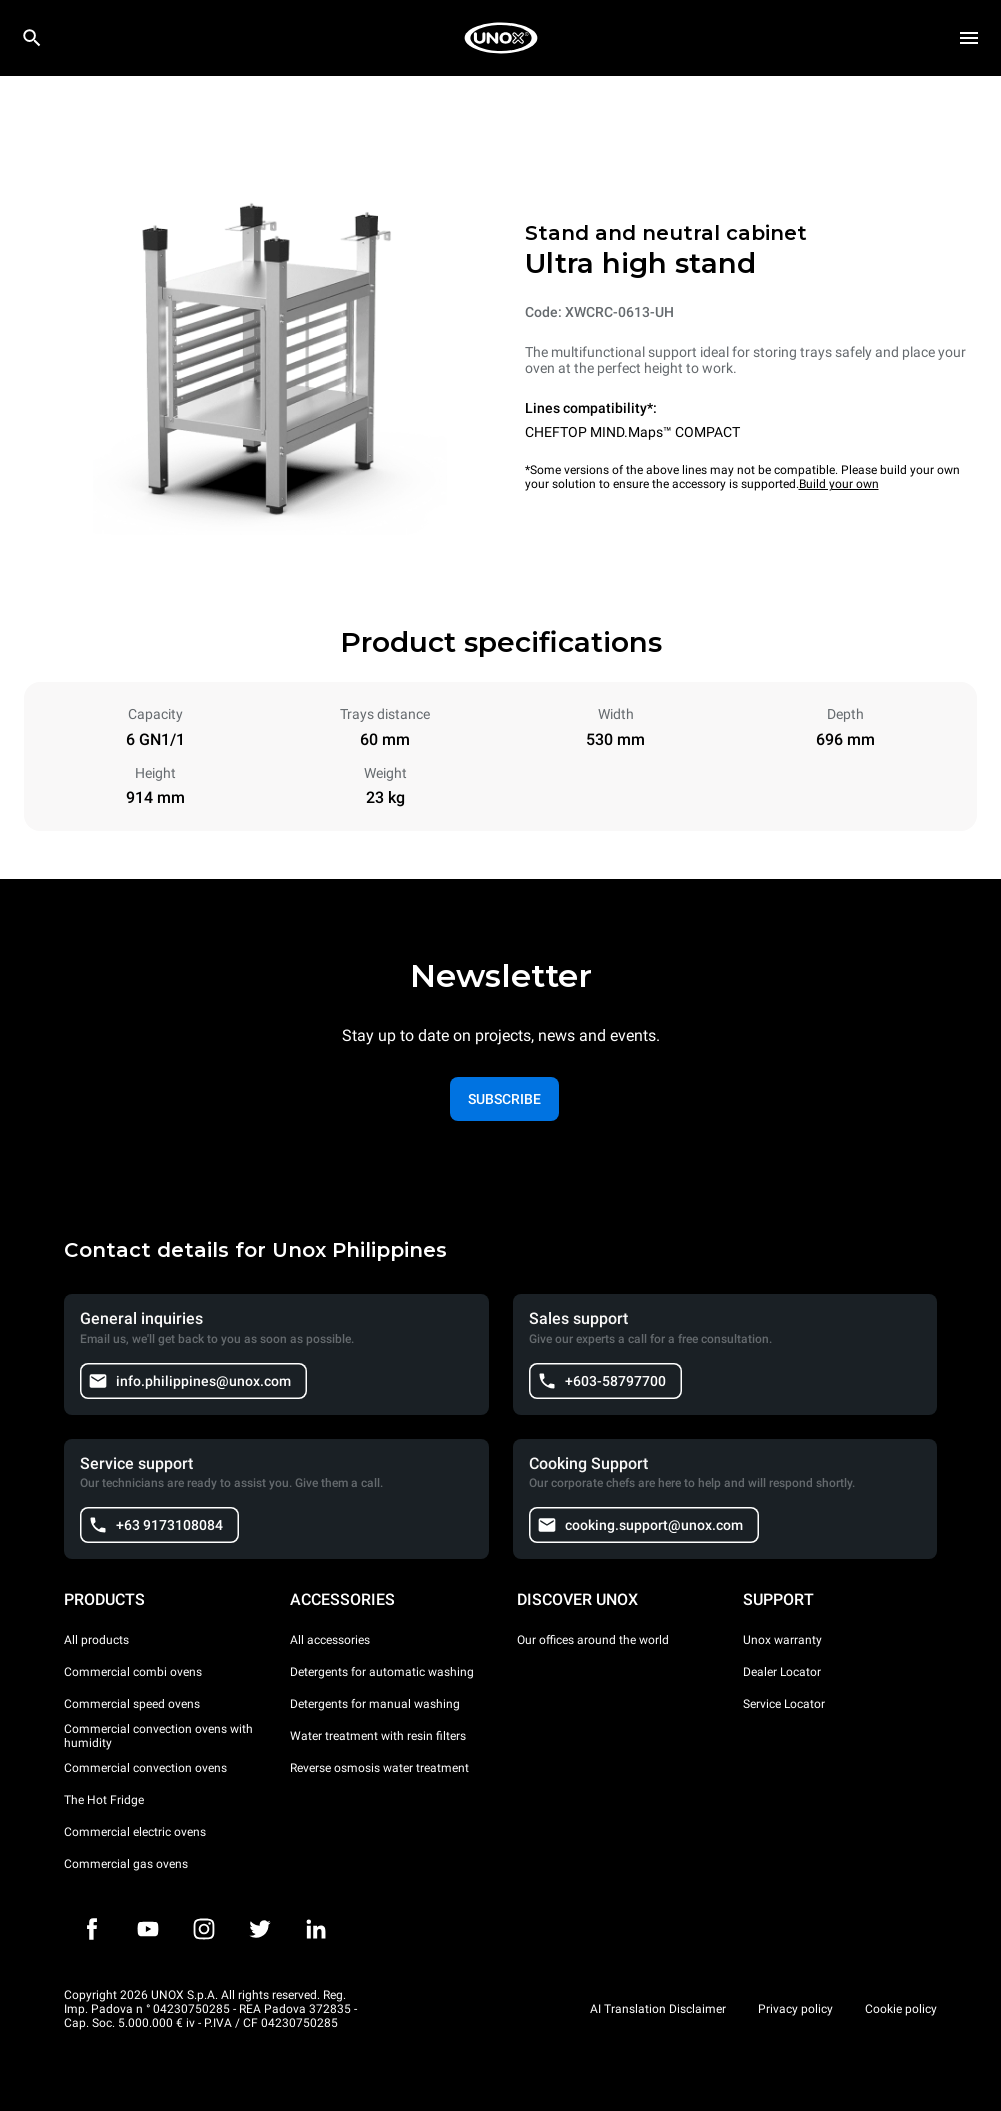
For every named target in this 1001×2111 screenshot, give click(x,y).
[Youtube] (148, 1929)
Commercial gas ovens (126, 1864)
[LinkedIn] (316, 1929)
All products (96, 1640)
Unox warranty (782, 1640)
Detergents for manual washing (375, 1704)
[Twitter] (260, 1929)
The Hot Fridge (104, 1800)
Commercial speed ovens (132, 1704)
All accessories (330, 1640)
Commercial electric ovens (135, 1832)
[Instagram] (204, 1929)
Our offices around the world (593, 1640)
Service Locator (784, 1704)
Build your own (839, 484)
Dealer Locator (782, 1672)
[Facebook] (92, 1929)
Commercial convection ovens (145, 1768)
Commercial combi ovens (133, 1672)
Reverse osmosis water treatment (379, 1768)
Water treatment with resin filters (378, 1736)
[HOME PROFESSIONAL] (501, 38)
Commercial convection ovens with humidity (158, 1736)
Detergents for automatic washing (382, 1672)
